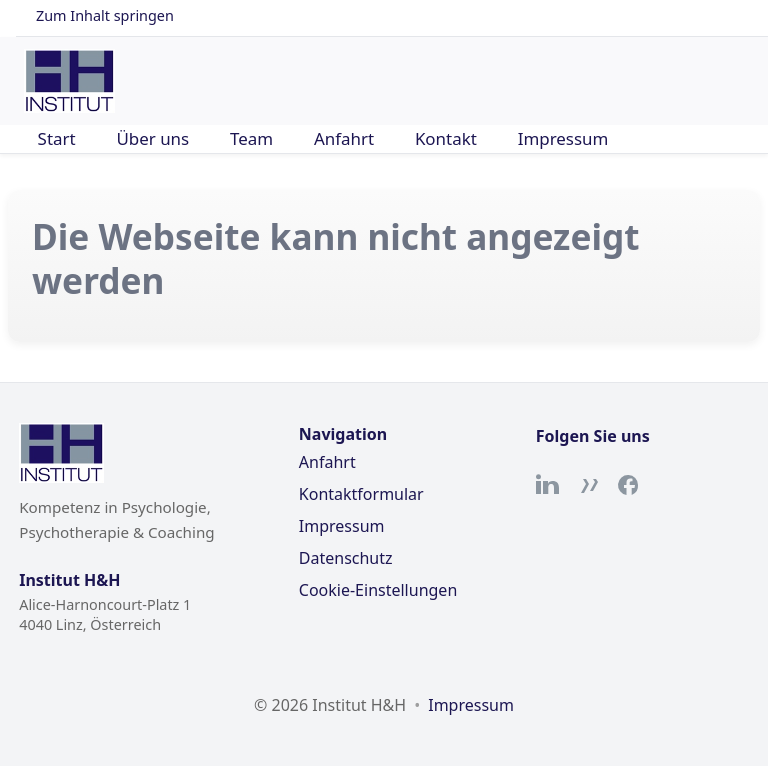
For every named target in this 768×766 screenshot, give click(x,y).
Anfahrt (344, 138)
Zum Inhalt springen (105, 15)
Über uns (152, 138)
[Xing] (588, 485)
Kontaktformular (361, 494)
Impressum (563, 138)
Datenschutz (346, 558)
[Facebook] (628, 485)
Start (57, 138)
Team (251, 138)
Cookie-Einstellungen (378, 590)
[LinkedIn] (548, 485)
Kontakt (446, 138)
